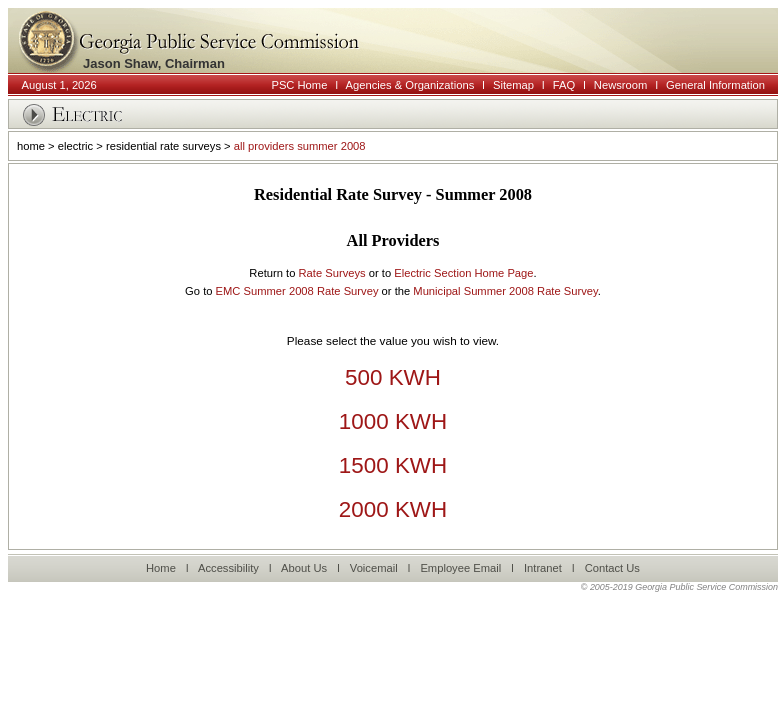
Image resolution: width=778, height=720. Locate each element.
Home (161, 568)
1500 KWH (393, 465)
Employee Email (460, 568)
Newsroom (620, 85)
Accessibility (228, 568)
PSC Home (299, 85)
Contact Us (612, 568)
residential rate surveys (163, 146)
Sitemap (513, 85)
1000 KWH (393, 421)
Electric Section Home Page (463, 273)
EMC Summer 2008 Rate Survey (297, 291)
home (31, 146)
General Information (715, 85)
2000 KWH (393, 509)
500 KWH (393, 377)
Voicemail (374, 568)
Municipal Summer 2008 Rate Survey (505, 291)
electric (75, 146)
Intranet (543, 568)
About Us (304, 568)
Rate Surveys (331, 273)
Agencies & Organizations (410, 85)
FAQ (564, 85)
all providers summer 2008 (300, 146)
